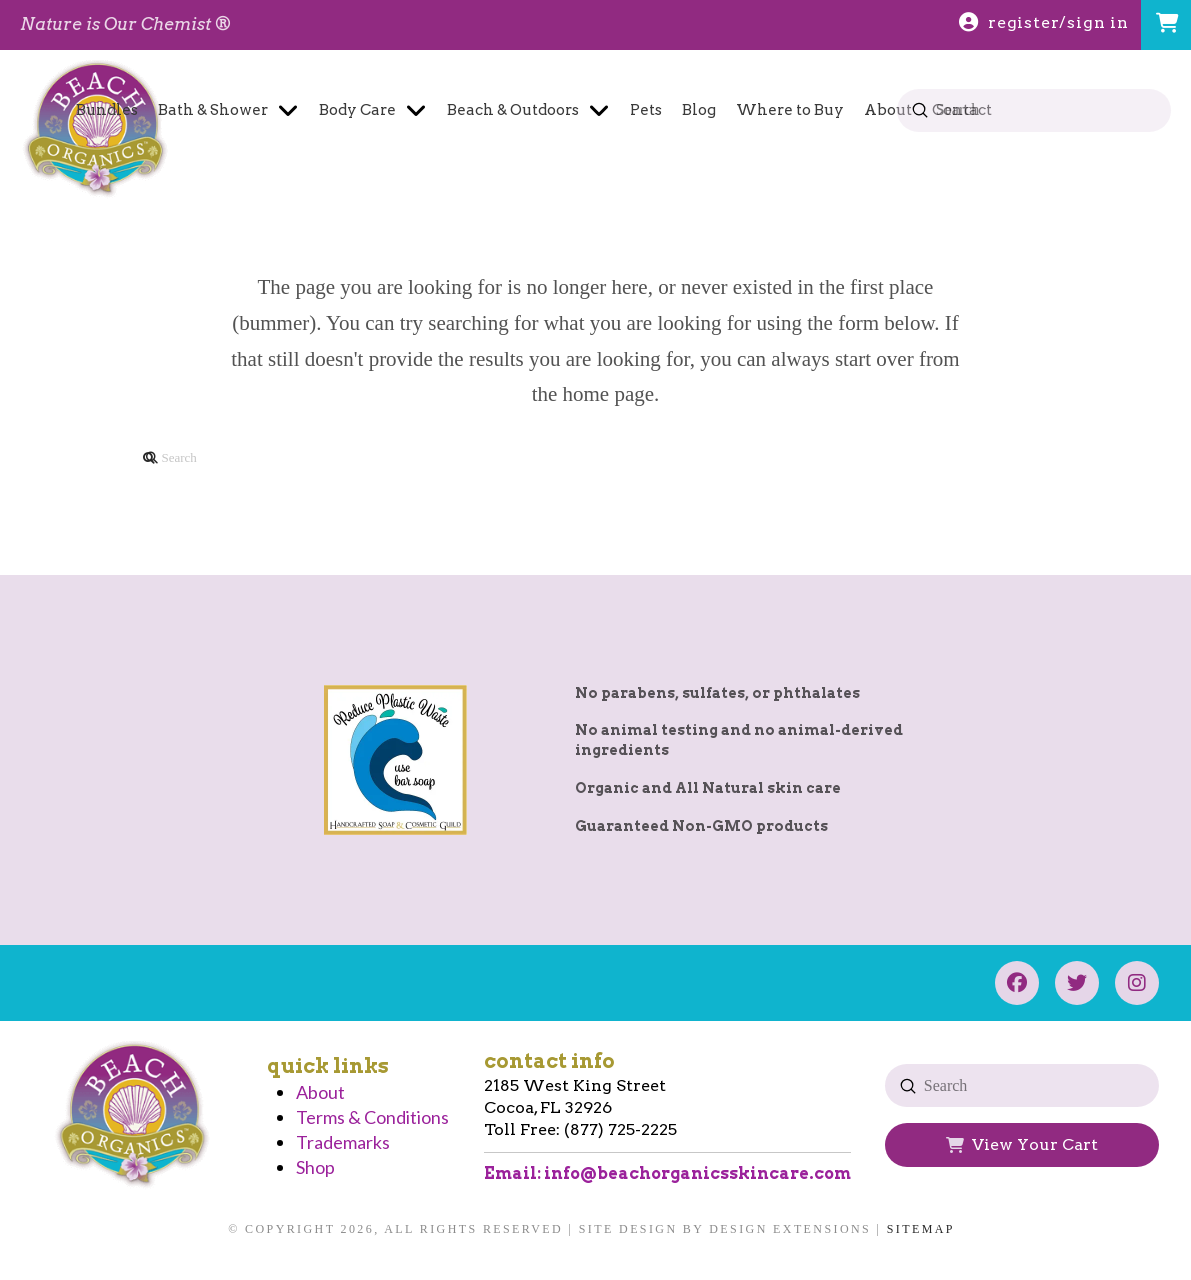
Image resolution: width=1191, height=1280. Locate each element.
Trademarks (343, 1142)
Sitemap (921, 1229)
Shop (315, 1167)
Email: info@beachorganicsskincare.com (667, 1173)
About (320, 1092)
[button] (1166, 25)
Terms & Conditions (372, 1117)
